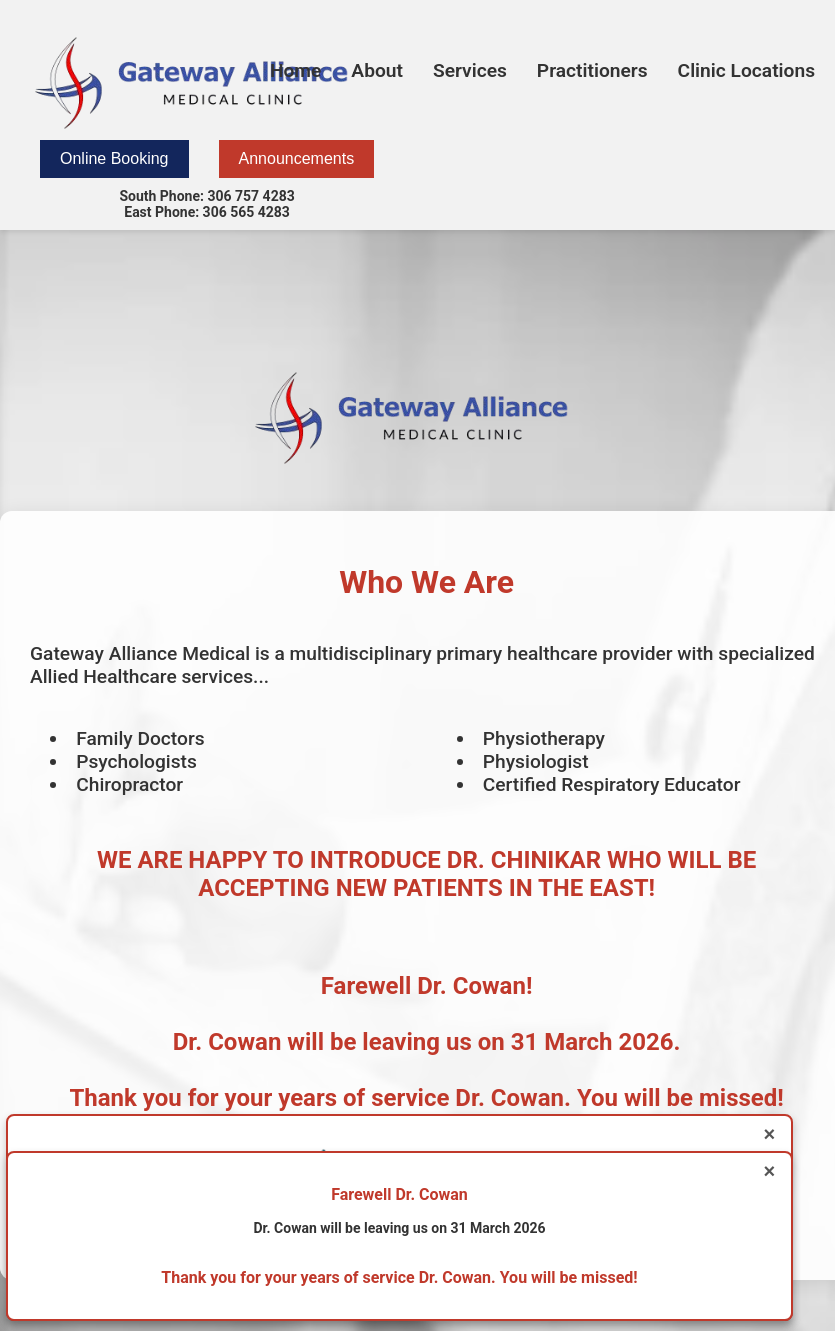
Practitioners (592, 70)
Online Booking (114, 158)
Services (470, 70)
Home (295, 70)
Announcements (297, 158)
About (377, 70)
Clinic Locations (746, 70)
